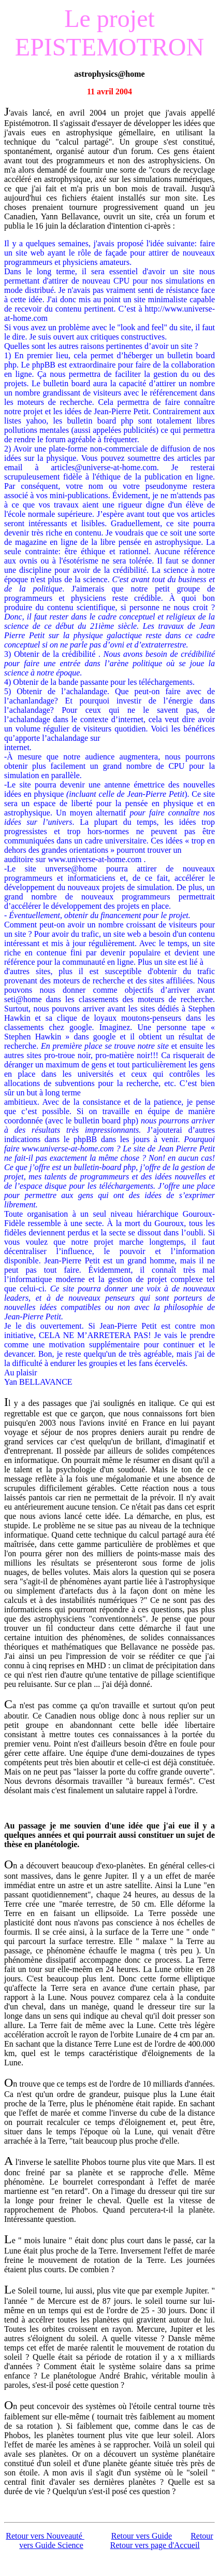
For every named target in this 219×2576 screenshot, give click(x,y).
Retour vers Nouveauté (45, 2535)
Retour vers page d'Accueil (155, 2545)
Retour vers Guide (141, 2535)
